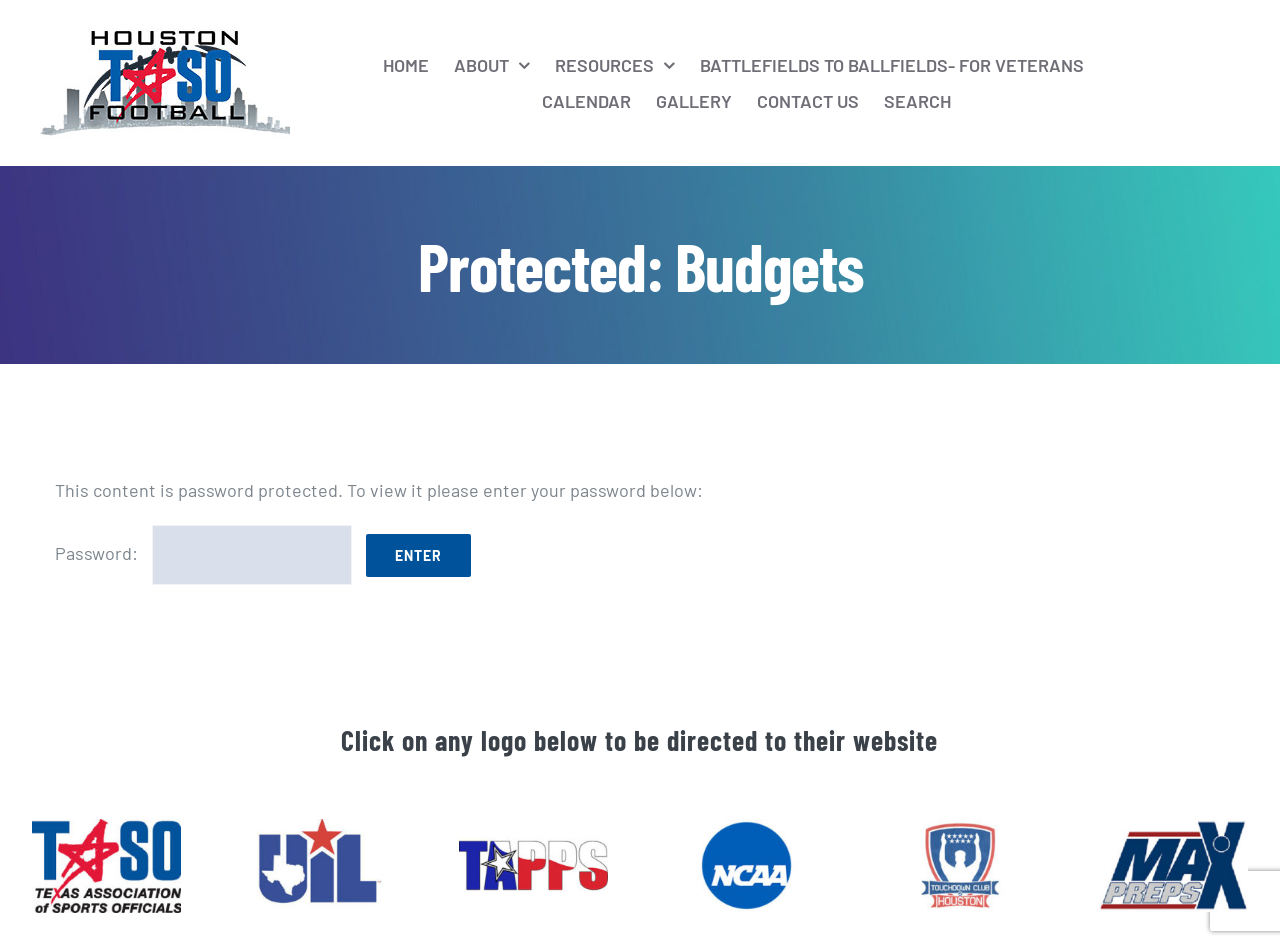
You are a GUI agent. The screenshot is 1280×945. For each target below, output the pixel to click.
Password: (203, 553)
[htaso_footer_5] (1173, 828)
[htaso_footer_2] (319, 828)
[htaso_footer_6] (959, 828)
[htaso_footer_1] (106, 828)
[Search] (917, 101)
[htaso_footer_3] (533, 828)
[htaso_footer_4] (746, 828)
